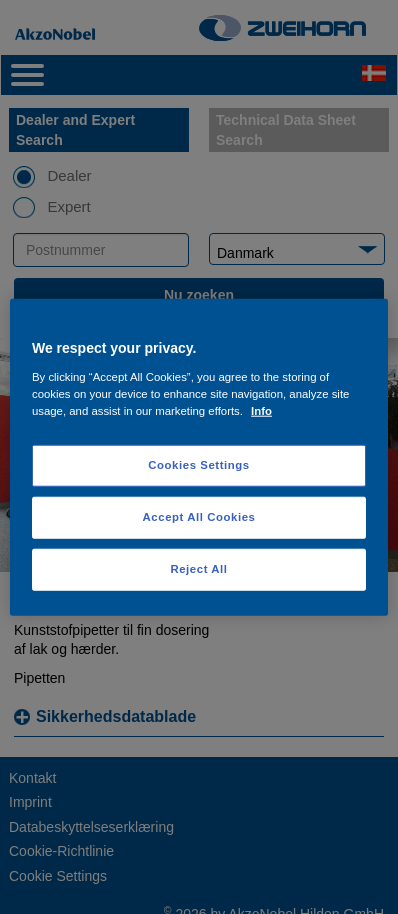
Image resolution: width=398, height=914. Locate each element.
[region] (199, 457)
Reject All (198, 568)
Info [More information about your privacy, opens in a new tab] (261, 410)
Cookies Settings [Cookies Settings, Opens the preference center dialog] (198, 465)
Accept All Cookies (199, 516)
